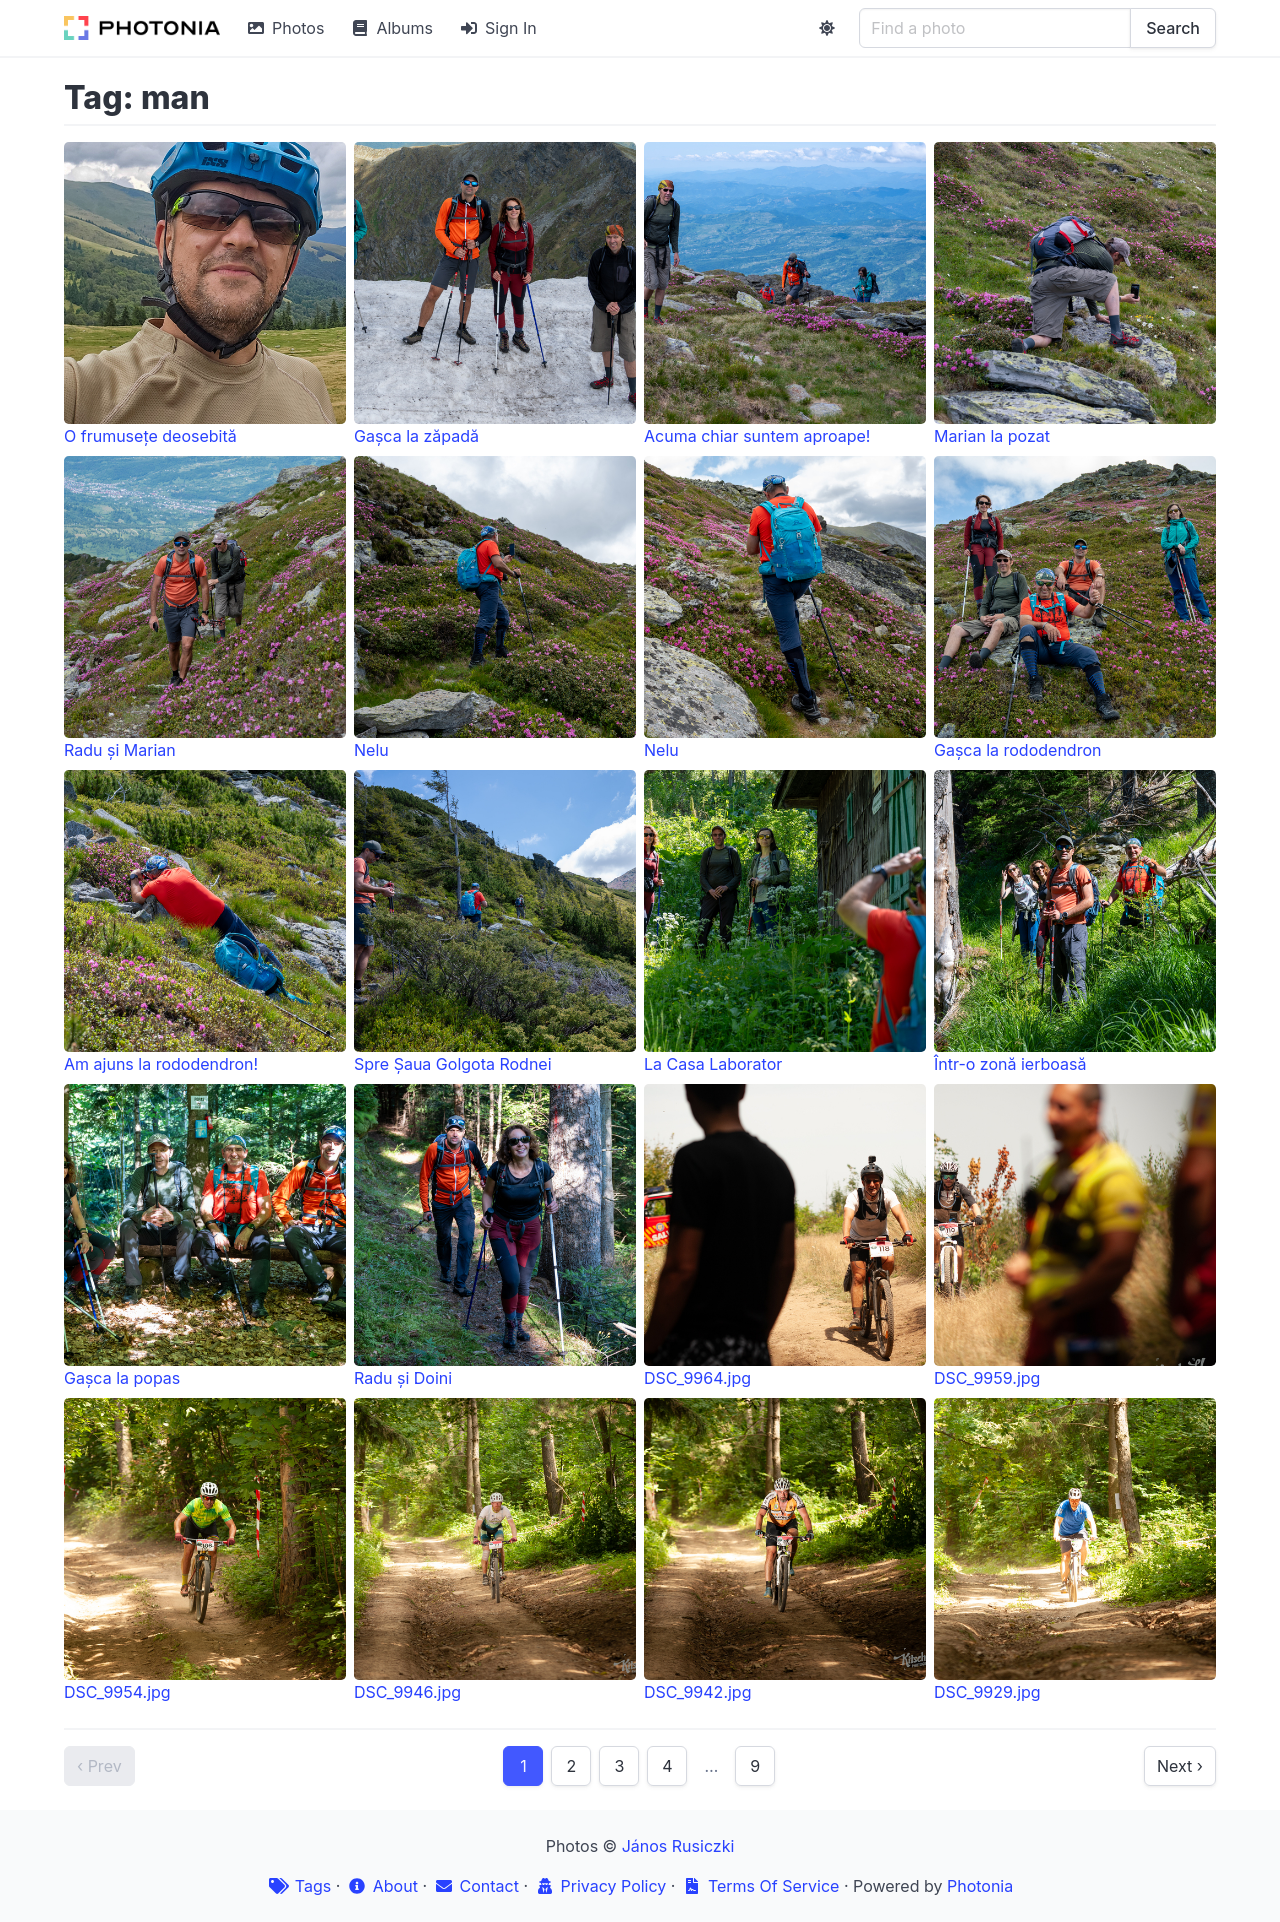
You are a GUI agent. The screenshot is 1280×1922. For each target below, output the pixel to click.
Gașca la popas (205, 1236)
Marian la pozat (1075, 294)
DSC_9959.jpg (1075, 1236)
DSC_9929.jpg (1075, 1550)
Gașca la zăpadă (495, 294)
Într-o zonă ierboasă (1075, 922)
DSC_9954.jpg (205, 1550)
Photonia (980, 1886)
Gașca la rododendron (1075, 608)
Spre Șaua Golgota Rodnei (495, 922)
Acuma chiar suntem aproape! (785, 294)
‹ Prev (99, 1766)
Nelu (495, 608)
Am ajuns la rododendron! (205, 922)
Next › (1180, 1766)
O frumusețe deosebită (205, 294)
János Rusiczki (678, 1846)
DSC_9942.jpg (785, 1550)
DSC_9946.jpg (495, 1550)
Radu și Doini (495, 1236)
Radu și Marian (205, 608)
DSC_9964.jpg (785, 1236)
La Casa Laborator (785, 922)
